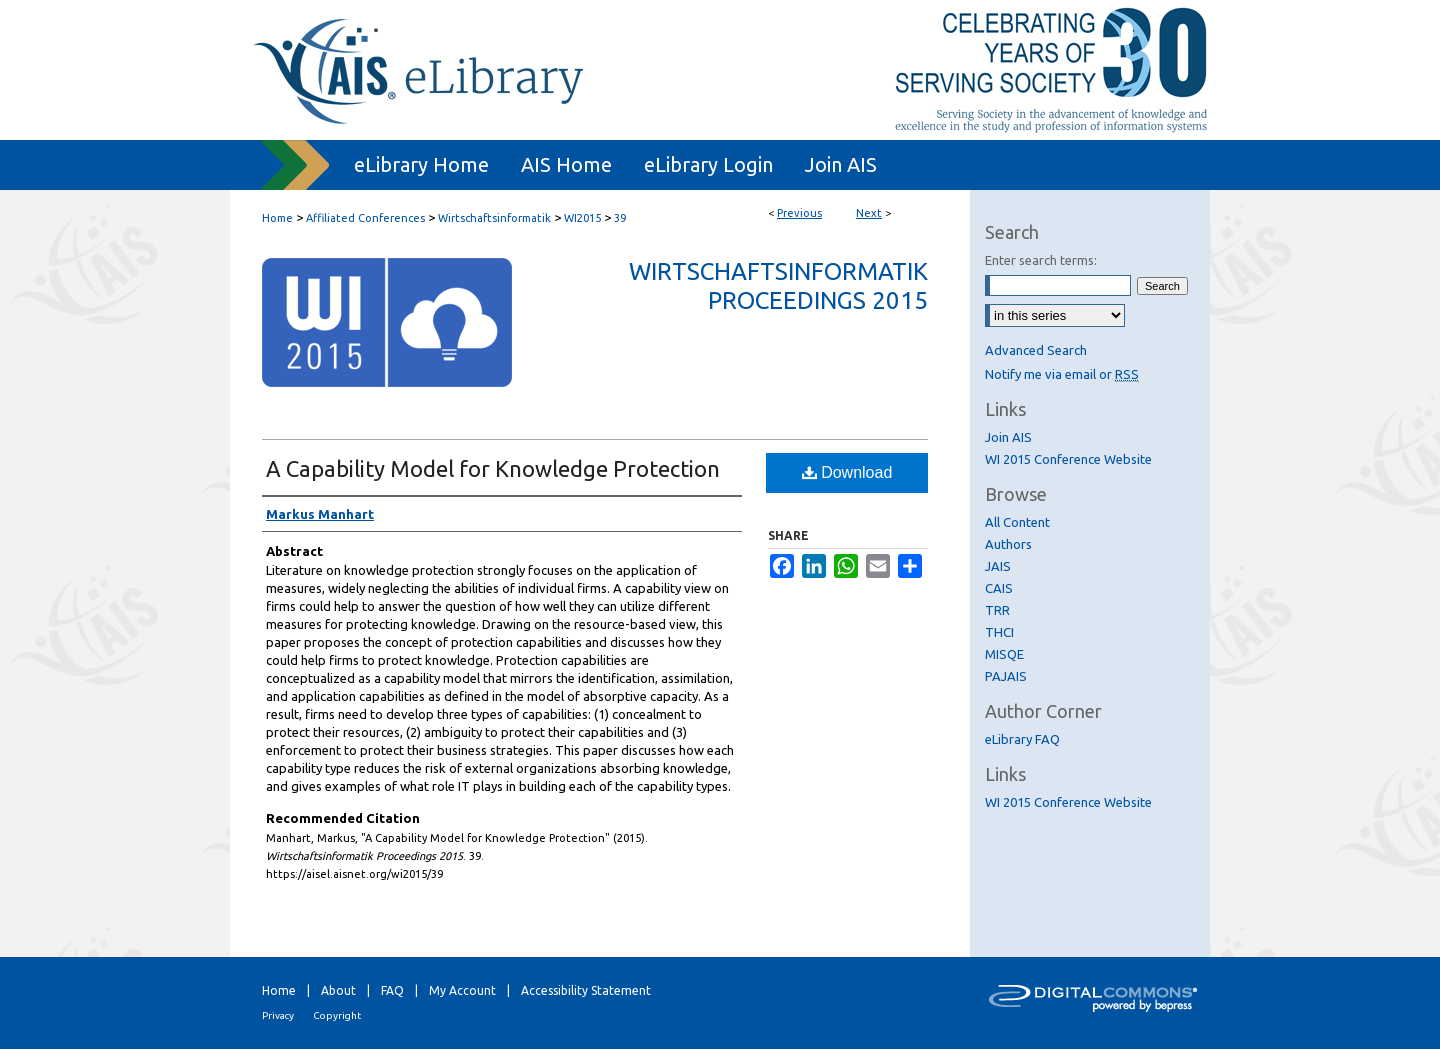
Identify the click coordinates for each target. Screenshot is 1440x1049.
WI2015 (582, 218)
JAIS (998, 566)
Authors (1008, 544)
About (338, 990)
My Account (462, 990)
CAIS (999, 588)
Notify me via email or (1062, 374)
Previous (799, 213)
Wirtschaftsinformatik (494, 218)
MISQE (1004, 654)
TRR (997, 610)
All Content (1017, 522)
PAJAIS (1006, 676)
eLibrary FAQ (1022, 739)
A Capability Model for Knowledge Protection (493, 468)
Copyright (337, 1015)
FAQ (392, 990)
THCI (999, 632)
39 (620, 218)
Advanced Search (1036, 350)
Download (847, 472)
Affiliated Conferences (365, 218)
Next (869, 213)
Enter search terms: (1041, 260)
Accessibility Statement (586, 990)
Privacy (278, 1015)
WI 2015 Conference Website (1068, 459)
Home (277, 218)
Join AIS (1008, 437)
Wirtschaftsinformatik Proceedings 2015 (778, 286)
